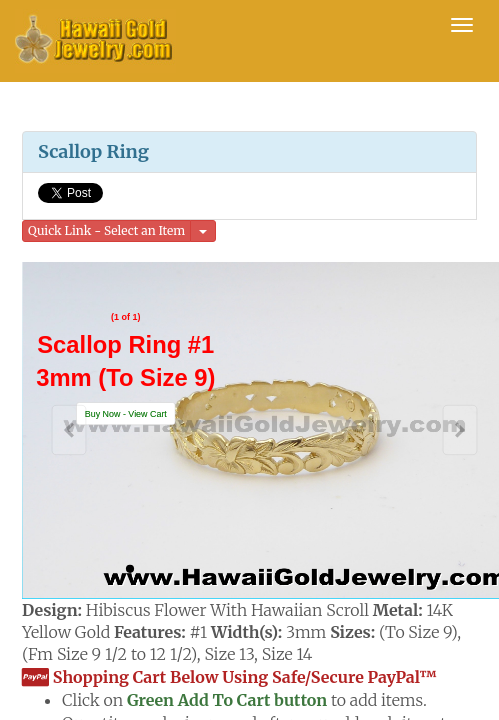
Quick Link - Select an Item (106, 230)
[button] (125, 414)
